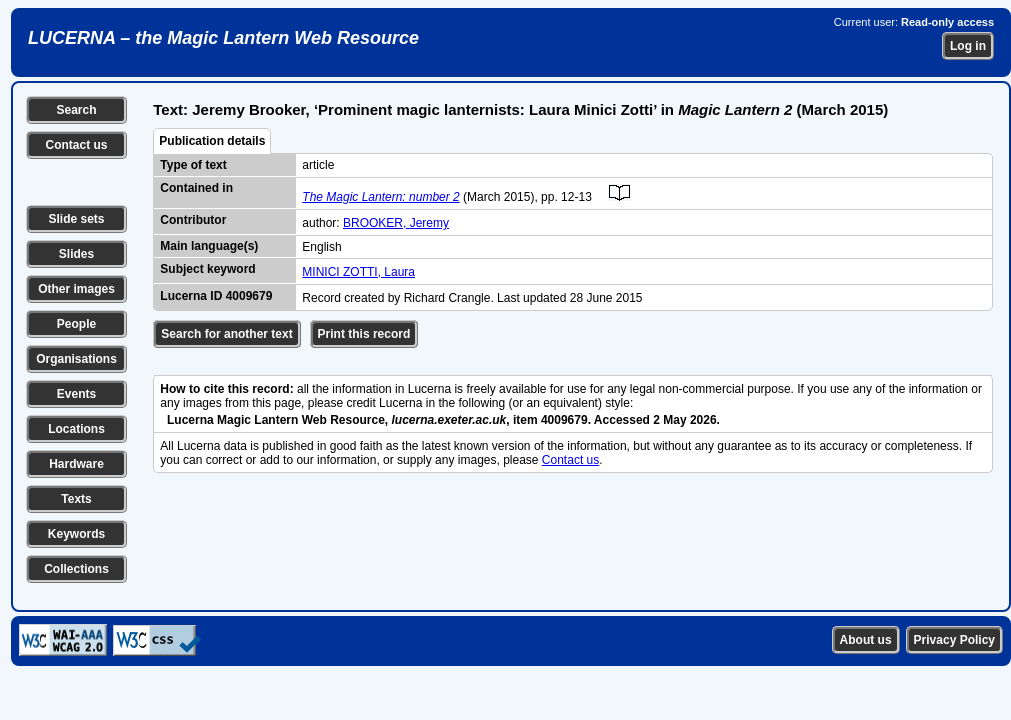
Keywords (76, 534)
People (76, 324)
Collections (76, 569)
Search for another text (226, 334)
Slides (76, 254)
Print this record (364, 334)
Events (76, 394)
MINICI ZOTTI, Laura (358, 272)
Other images (76, 289)
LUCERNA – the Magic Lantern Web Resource (223, 38)
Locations (76, 429)
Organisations (76, 359)
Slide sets (76, 219)
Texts (76, 499)
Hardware (76, 464)
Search (76, 110)
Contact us (76, 145)
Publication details (212, 141)
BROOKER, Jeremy (396, 223)
